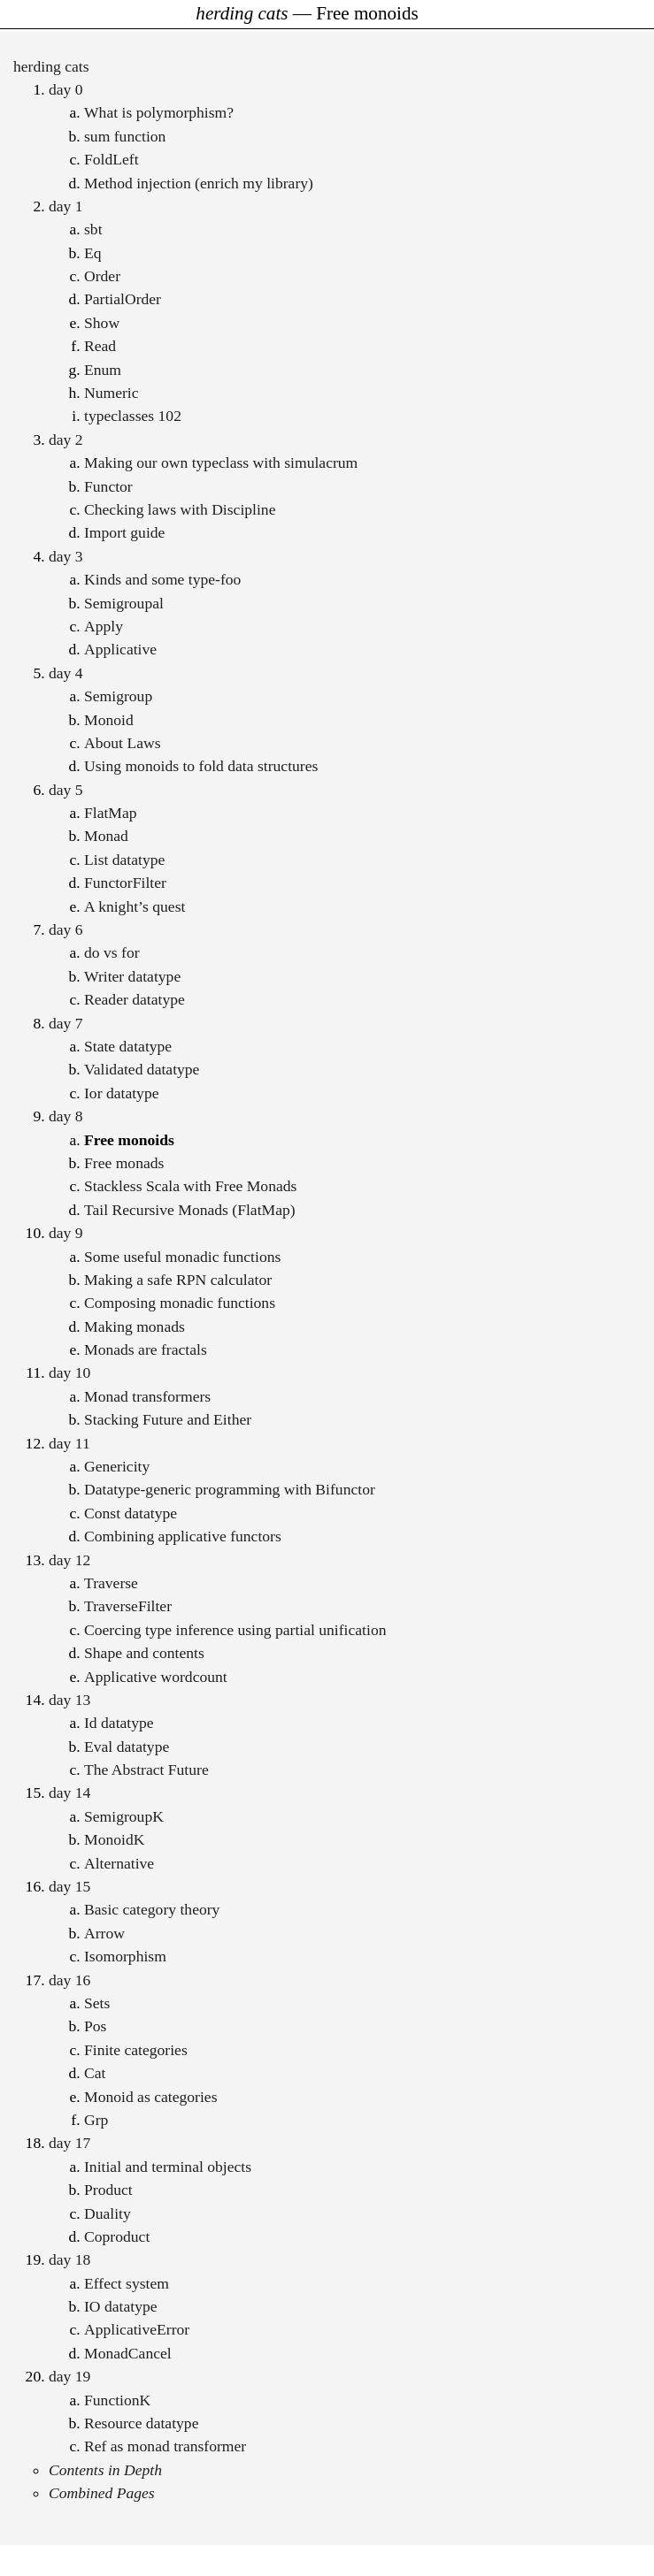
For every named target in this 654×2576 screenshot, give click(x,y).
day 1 (66, 206)
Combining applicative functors (182, 1536)
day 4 (66, 673)
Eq (93, 253)
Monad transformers (147, 1396)
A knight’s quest (134, 906)
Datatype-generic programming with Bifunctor (229, 1489)
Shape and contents (144, 1653)
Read (100, 346)
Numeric (111, 392)
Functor (108, 486)
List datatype (124, 859)
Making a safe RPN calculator (178, 1279)
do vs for (112, 952)
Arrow (104, 1933)
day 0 (66, 89)
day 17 (69, 2143)
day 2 (66, 439)
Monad (106, 836)
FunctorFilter (125, 882)
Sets (97, 2003)
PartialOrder (122, 299)
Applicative (120, 649)
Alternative (119, 1863)
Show (101, 323)
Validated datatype (141, 1069)
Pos (95, 2026)
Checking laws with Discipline (179, 509)
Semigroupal (124, 603)
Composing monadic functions (179, 1302)
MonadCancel (128, 2353)
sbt (93, 229)
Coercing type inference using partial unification (235, 1630)
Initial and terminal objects (167, 2166)
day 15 (69, 1886)
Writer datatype (132, 976)
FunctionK (117, 2400)
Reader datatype (134, 999)
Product (108, 2189)
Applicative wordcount (155, 1676)
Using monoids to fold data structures (201, 766)
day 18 (69, 2259)
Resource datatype (141, 2423)
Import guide (124, 532)
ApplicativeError (136, 2329)
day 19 (69, 2376)
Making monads (134, 1326)
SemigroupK (124, 1816)
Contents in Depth (105, 2470)
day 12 (69, 1560)
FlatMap (110, 813)
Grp (96, 2120)
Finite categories (136, 2050)
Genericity (117, 1466)
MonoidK (114, 1839)
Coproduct (117, 2236)
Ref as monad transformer (165, 2446)
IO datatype (121, 2306)
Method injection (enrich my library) (198, 183)
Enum (102, 369)
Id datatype (119, 1722)
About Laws (122, 743)
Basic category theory (151, 1909)
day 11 (69, 1443)
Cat (94, 2073)
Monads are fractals (145, 1349)
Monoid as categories (150, 2097)
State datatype (128, 1046)
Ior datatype (121, 1093)
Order (102, 276)
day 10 (69, 1372)
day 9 (66, 1233)
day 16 (69, 1980)
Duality (107, 2213)
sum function (124, 136)
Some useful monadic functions (182, 1256)
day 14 (69, 1792)
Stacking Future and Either (167, 1419)
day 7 (66, 1023)
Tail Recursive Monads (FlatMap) (190, 1210)
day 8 (66, 1116)
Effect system (126, 2283)
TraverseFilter (128, 1606)
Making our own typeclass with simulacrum (221, 462)
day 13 (69, 1699)
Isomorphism (125, 1956)
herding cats (51, 66)
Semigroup (118, 696)
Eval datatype (126, 1746)
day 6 (66, 929)
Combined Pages (102, 2493)
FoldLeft (111, 159)
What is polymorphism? (159, 112)
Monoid (109, 720)
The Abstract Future (146, 1769)
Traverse (111, 1583)
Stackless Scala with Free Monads (190, 1186)
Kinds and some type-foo (162, 579)
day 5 (66, 790)
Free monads (124, 1163)
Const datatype (130, 1513)
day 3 (66, 556)
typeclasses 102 (132, 415)
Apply (103, 626)
